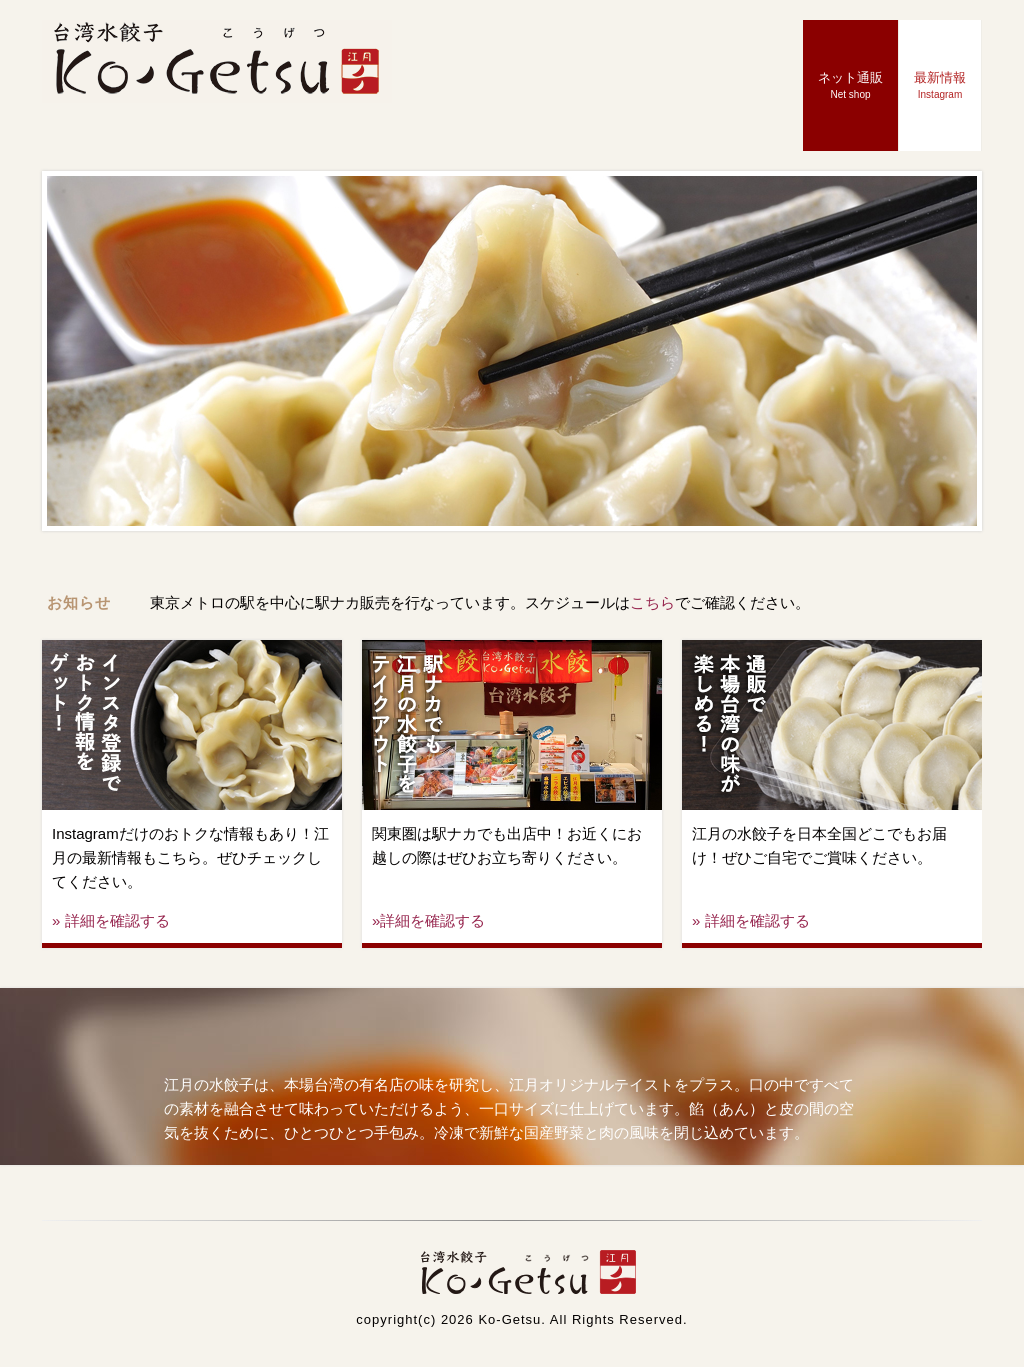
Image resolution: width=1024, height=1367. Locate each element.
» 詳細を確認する (111, 920)
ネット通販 (850, 85)
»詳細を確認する (428, 920)
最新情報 (940, 85)
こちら (652, 602)
